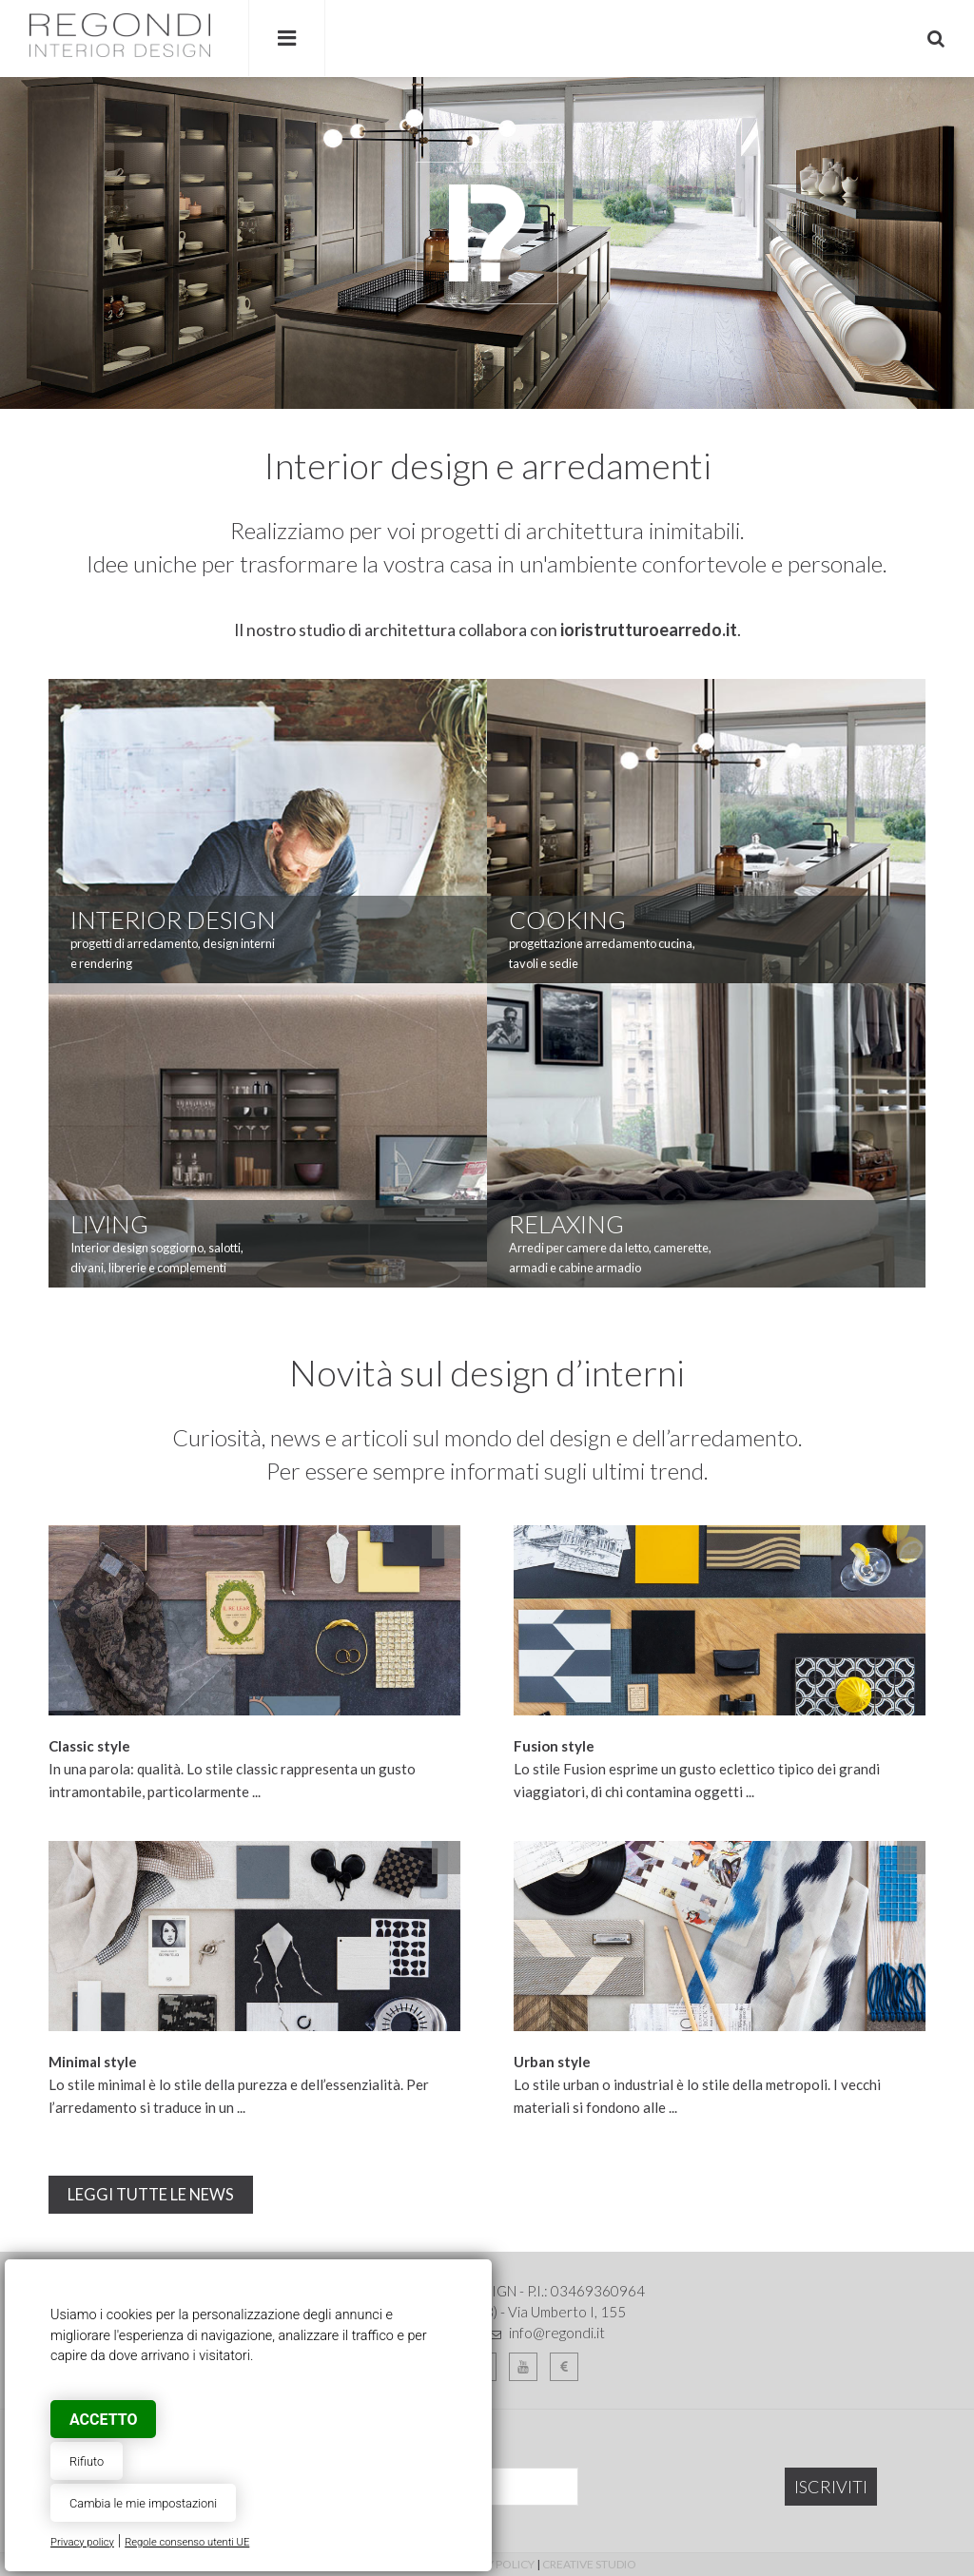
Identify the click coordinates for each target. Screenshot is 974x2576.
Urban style (552, 2061)
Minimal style (93, 2061)
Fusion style (554, 1745)
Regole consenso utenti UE (187, 2542)
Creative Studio (589, 2564)
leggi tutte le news (151, 2194)
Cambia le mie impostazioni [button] (143, 2503)
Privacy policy (82, 2542)
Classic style (89, 1745)
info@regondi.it (557, 2332)
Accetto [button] (103, 2420)
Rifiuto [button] (86, 2461)
